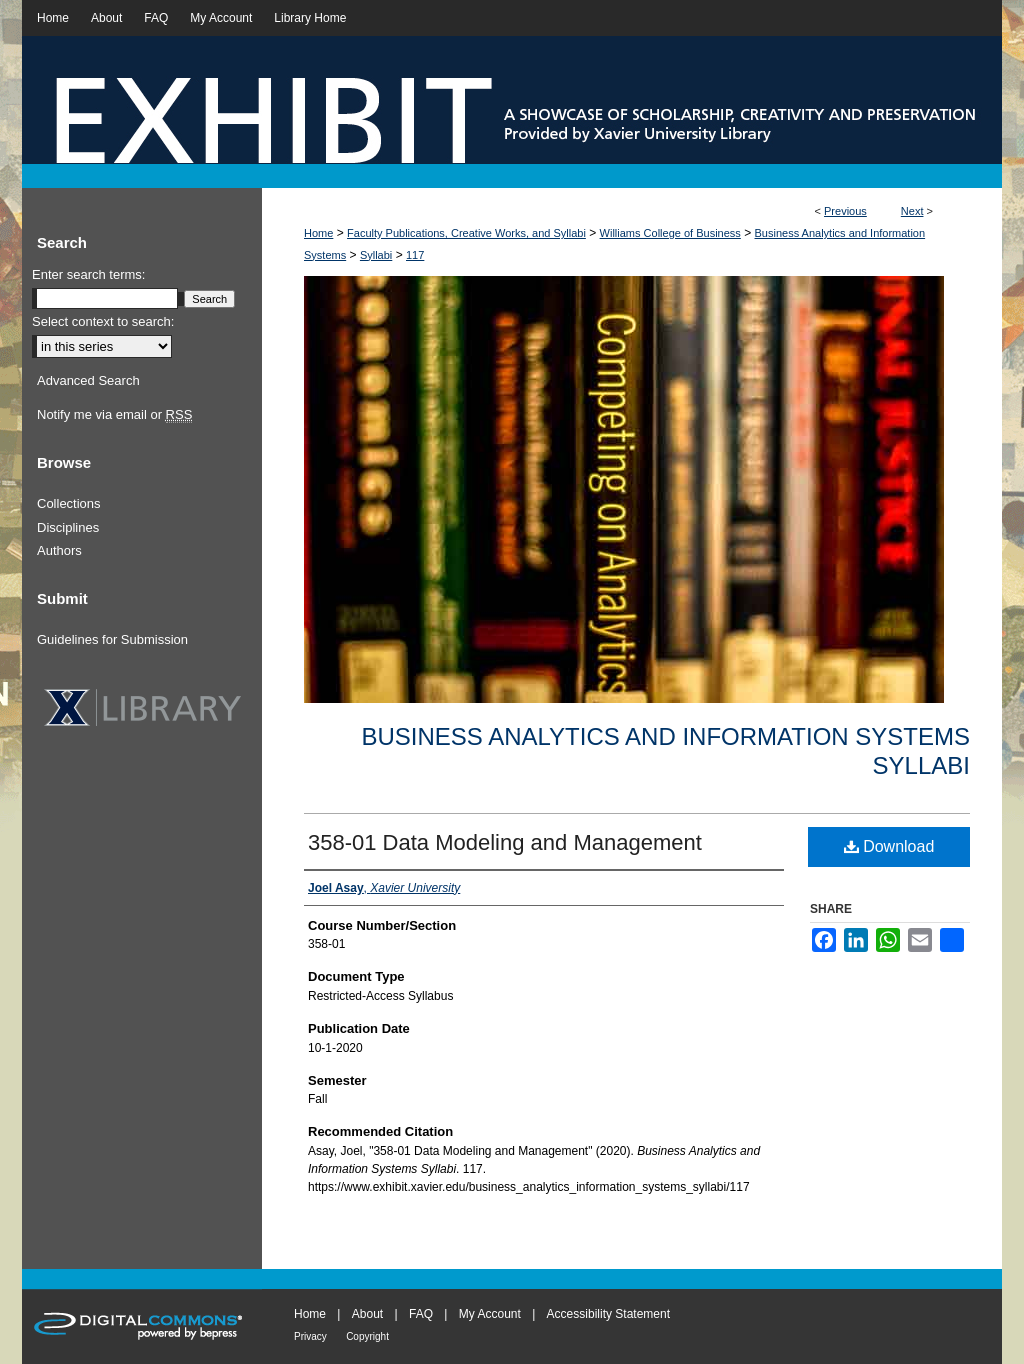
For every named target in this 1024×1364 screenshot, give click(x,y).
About (367, 1314)
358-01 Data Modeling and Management (505, 842)
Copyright (367, 1336)
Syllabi (376, 255)
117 (415, 255)
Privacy (310, 1336)
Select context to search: (103, 321)
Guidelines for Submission (112, 639)
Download (889, 846)
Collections (69, 503)
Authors (59, 550)
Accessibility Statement (608, 1314)
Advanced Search (88, 380)
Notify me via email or (114, 415)
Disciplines (68, 527)
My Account (490, 1314)
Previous (845, 211)
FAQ (421, 1314)
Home (318, 233)
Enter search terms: (88, 274)
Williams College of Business (670, 233)
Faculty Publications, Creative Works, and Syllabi (466, 233)
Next (912, 211)
